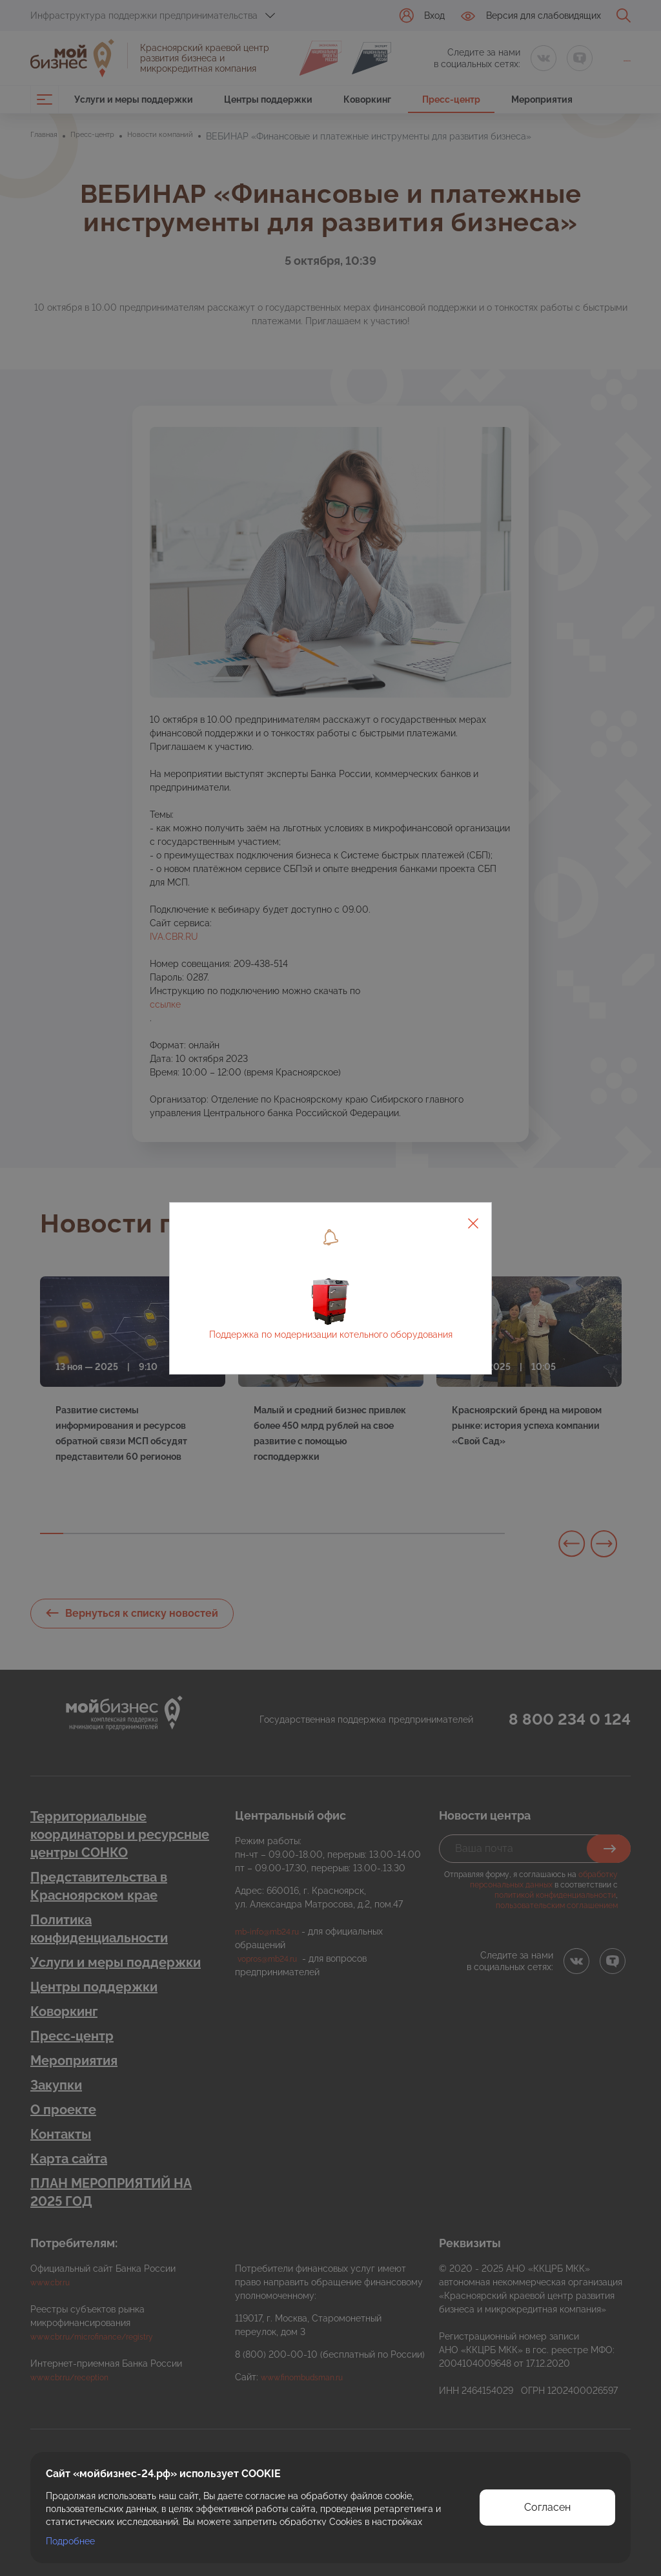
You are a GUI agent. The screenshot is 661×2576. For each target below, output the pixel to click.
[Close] (473, 1221)
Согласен (547, 2507)
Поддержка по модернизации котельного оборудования (331, 1334)
